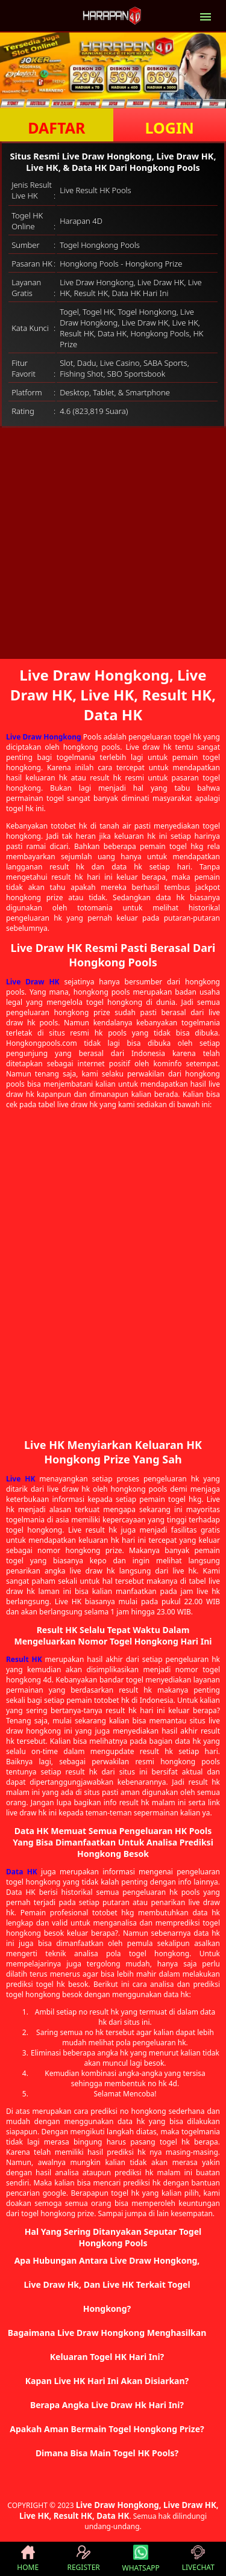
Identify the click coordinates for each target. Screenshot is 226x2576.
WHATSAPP (141, 2559)
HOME (28, 2558)
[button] (113, 2285)
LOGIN (169, 127)
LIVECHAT (198, 2558)
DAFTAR (56, 127)
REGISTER (83, 2558)
